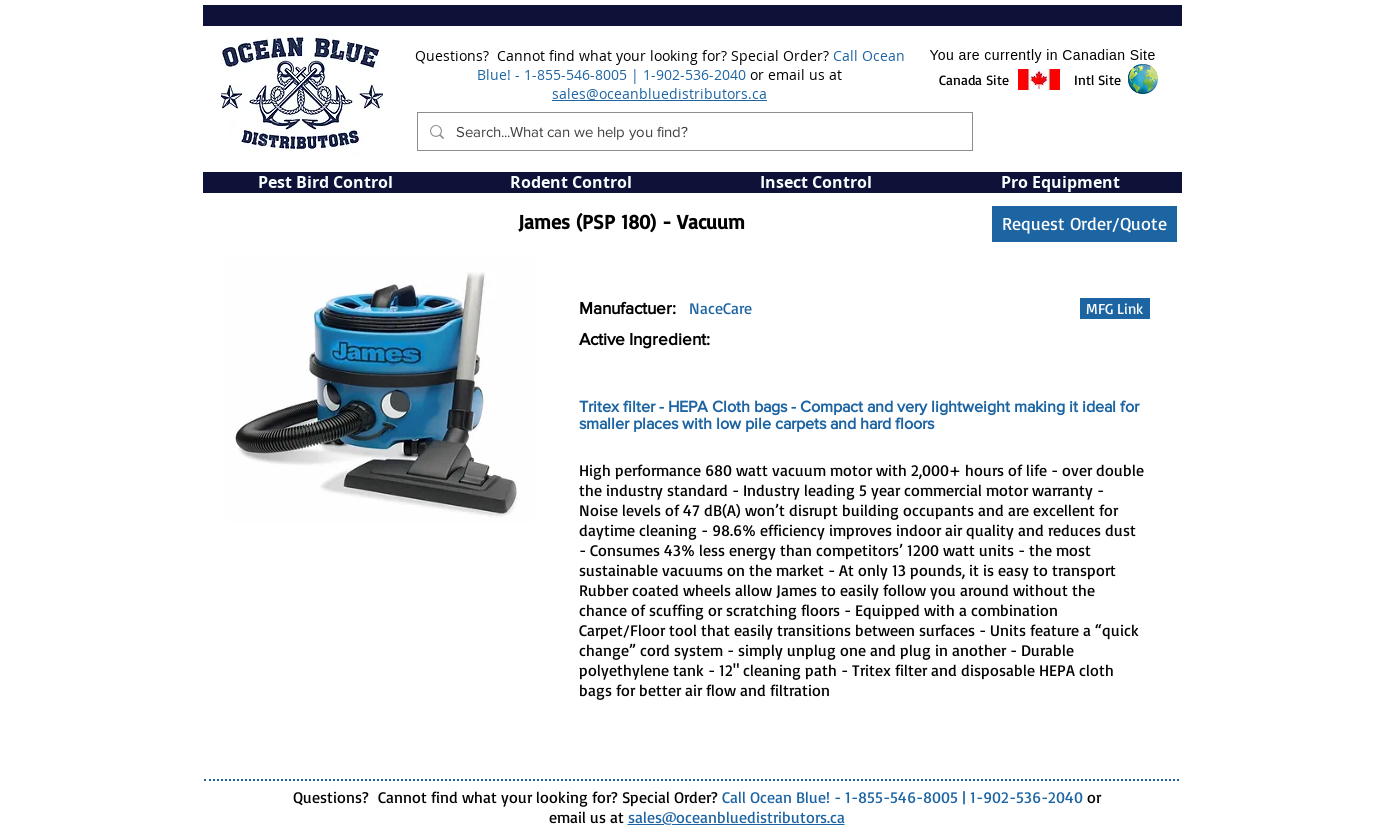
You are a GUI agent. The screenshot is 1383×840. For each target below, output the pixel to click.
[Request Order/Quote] (1084, 224)
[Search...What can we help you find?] (693, 131)
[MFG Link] (1115, 308)
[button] (974, 80)
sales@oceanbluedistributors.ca (659, 93)
